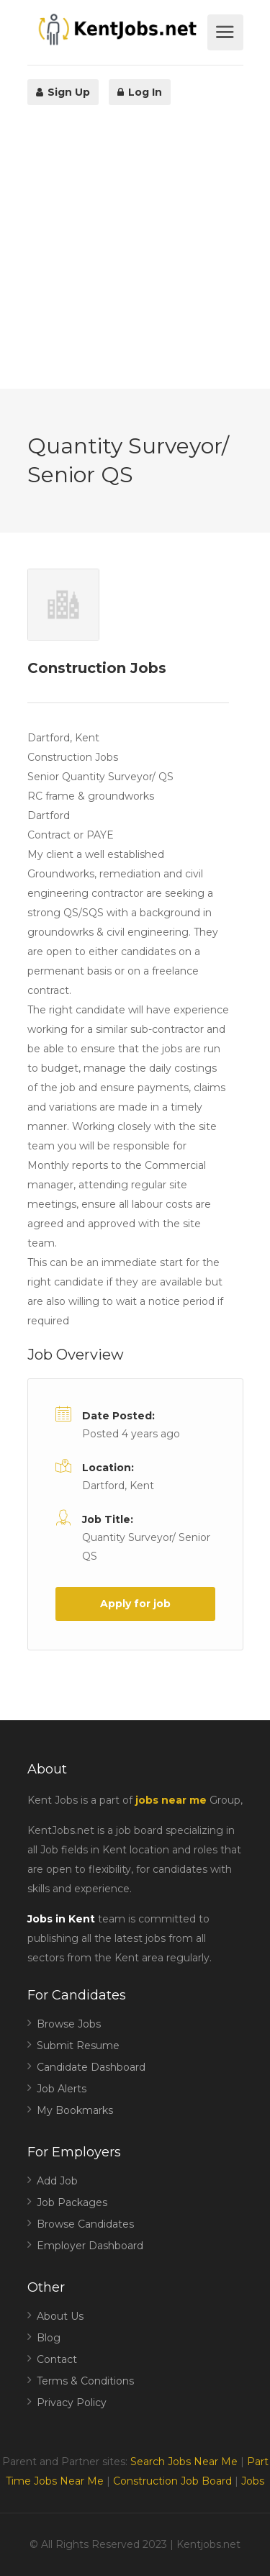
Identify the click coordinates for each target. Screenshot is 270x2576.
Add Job (57, 2180)
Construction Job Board (172, 2481)
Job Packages (72, 2202)
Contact (57, 2359)
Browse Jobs (69, 2023)
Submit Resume (78, 2045)
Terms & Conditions (85, 2380)
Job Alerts (61, 2088)
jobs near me (171, 1800)
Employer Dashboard (90, 2245)
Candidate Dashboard (91, 2067)
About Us (60, 2316)
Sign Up (63, 92)
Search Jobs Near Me (184, 2461)
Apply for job (135, 1603)
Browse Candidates (85, 2224)
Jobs (252, 2481)
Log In (139, 92)
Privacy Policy (72, 2402)
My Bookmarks (75, 2110)
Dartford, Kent (118, 1485)
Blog (48, 2337)
